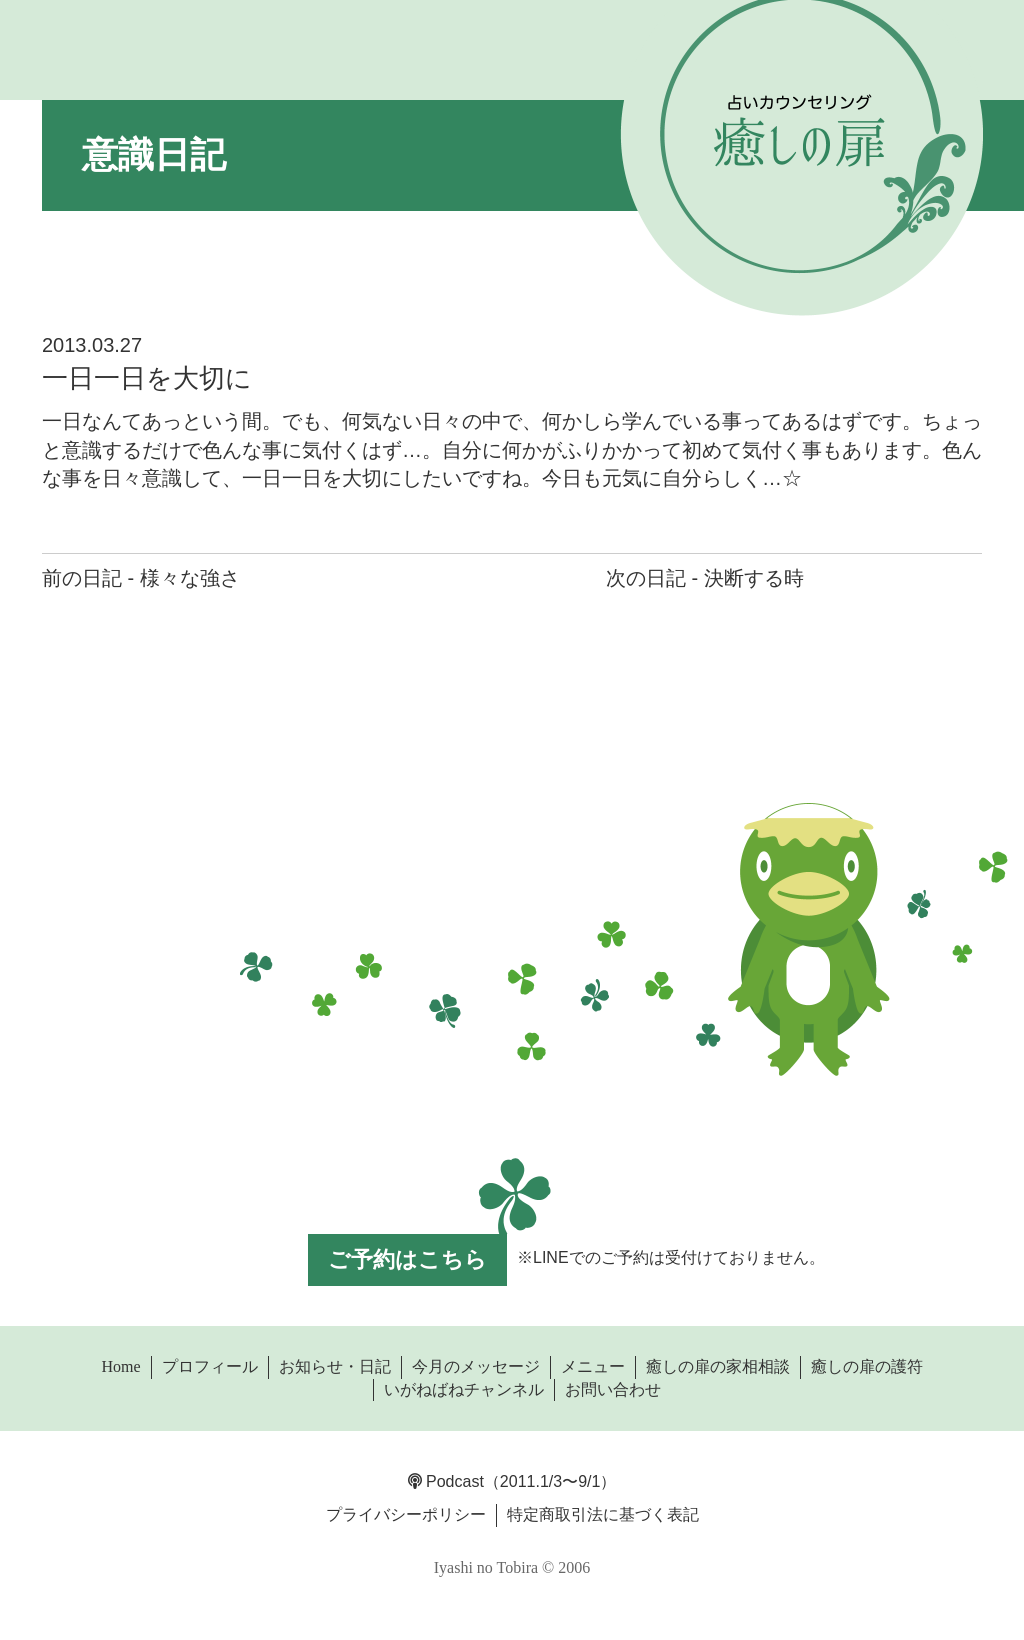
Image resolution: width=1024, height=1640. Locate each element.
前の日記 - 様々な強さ (141, 578)
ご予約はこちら (407, 1259)
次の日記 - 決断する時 (705, 578)
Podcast (446, 1481)
